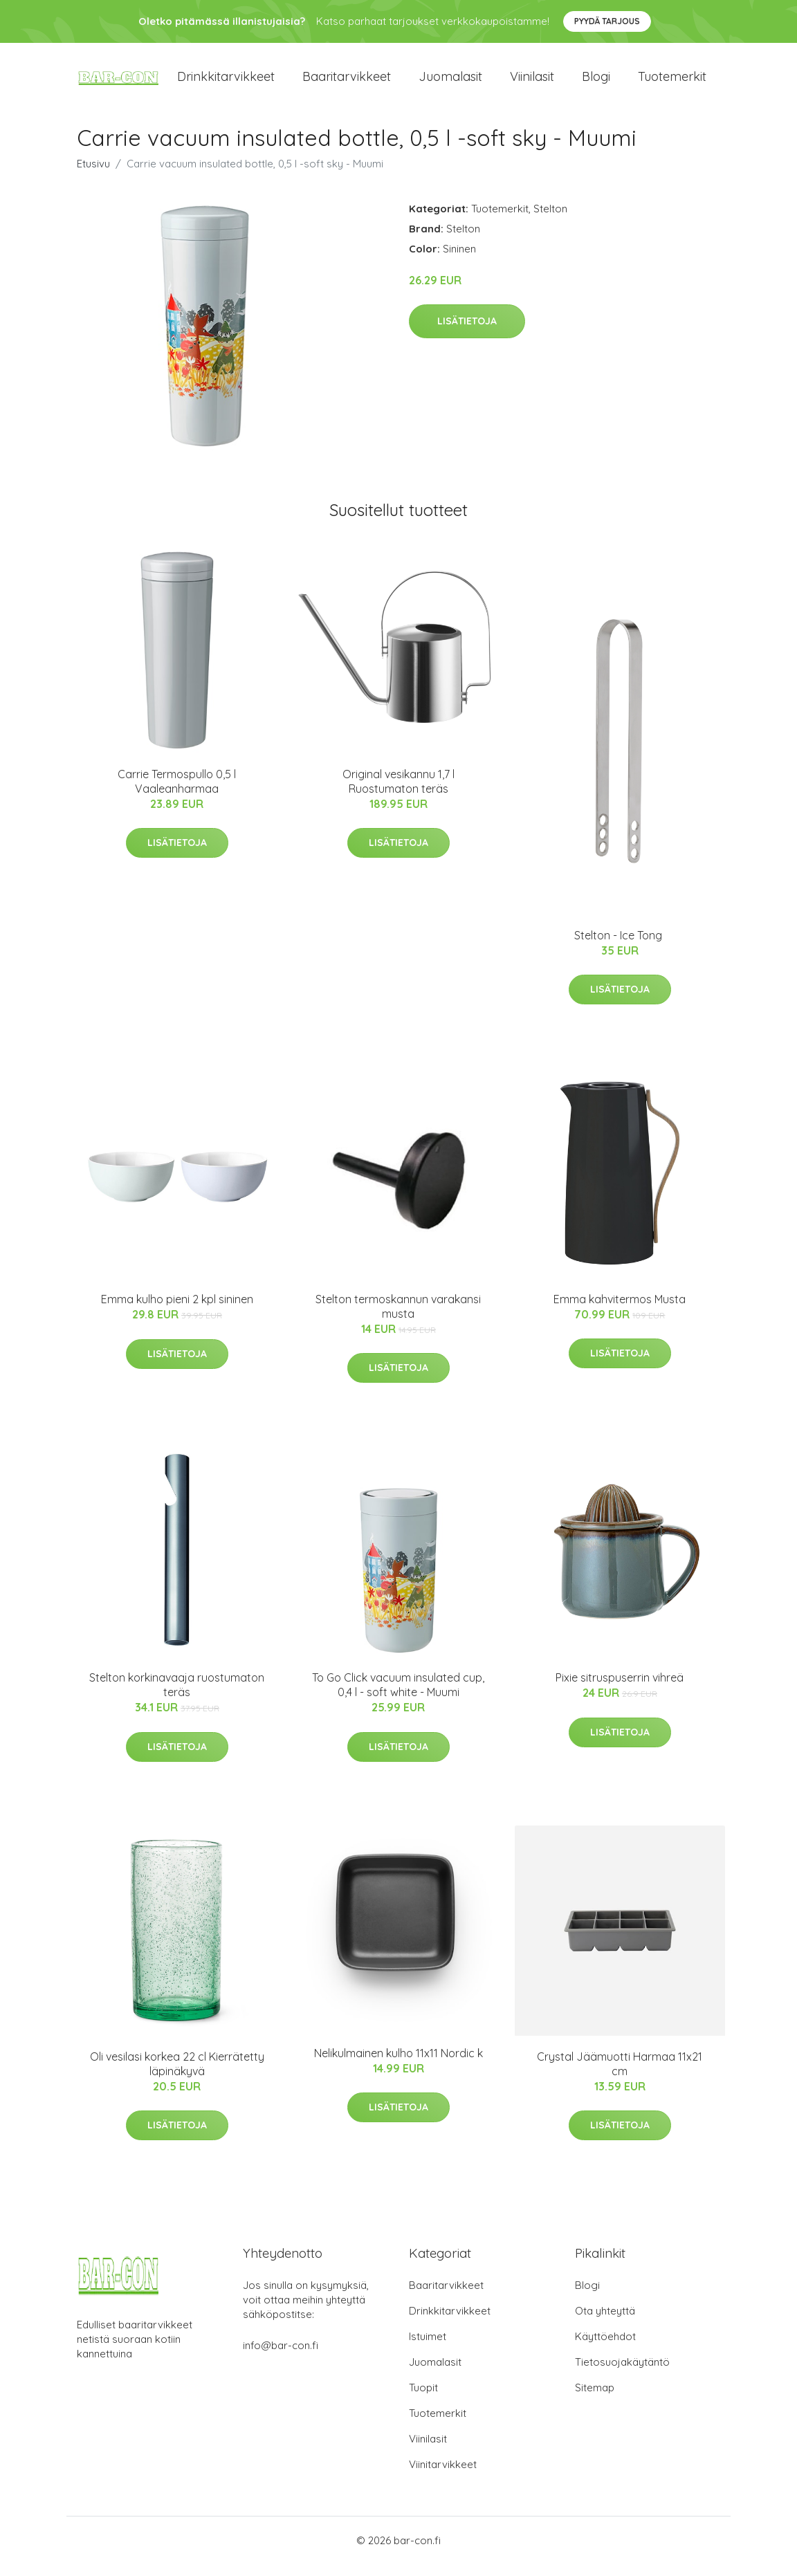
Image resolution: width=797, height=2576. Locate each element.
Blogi (596, 83)
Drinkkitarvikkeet (226, 83)
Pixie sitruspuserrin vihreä (620, 1690)
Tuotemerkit (672, 83)
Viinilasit (532, 83)
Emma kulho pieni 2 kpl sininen (177, 1311)
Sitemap (594, 2399)
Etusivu (93, 175)
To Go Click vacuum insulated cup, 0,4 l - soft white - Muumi (398, 1697)
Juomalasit (450, 83)
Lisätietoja (467, 333)
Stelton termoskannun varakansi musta (398, 1318)
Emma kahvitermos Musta (619, 1311)
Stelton (550, 220)
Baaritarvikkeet (346, 83)
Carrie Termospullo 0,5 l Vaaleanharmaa (177, 793)
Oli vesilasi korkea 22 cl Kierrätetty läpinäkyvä (177, 2075)
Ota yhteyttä (605, 2322)
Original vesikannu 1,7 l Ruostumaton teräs (398, 793)
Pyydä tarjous (607, 21)
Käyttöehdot (605, 2348)
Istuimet (427, 2348)
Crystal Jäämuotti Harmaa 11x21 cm (619, 2075)
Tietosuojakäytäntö (622, 2373)
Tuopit (423, 2399)
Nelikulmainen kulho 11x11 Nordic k (398, 2065)
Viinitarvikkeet (443, 2476)
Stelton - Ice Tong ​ (619, 947)
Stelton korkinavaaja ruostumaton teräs (176, 1697)
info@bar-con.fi (280, 2357)
